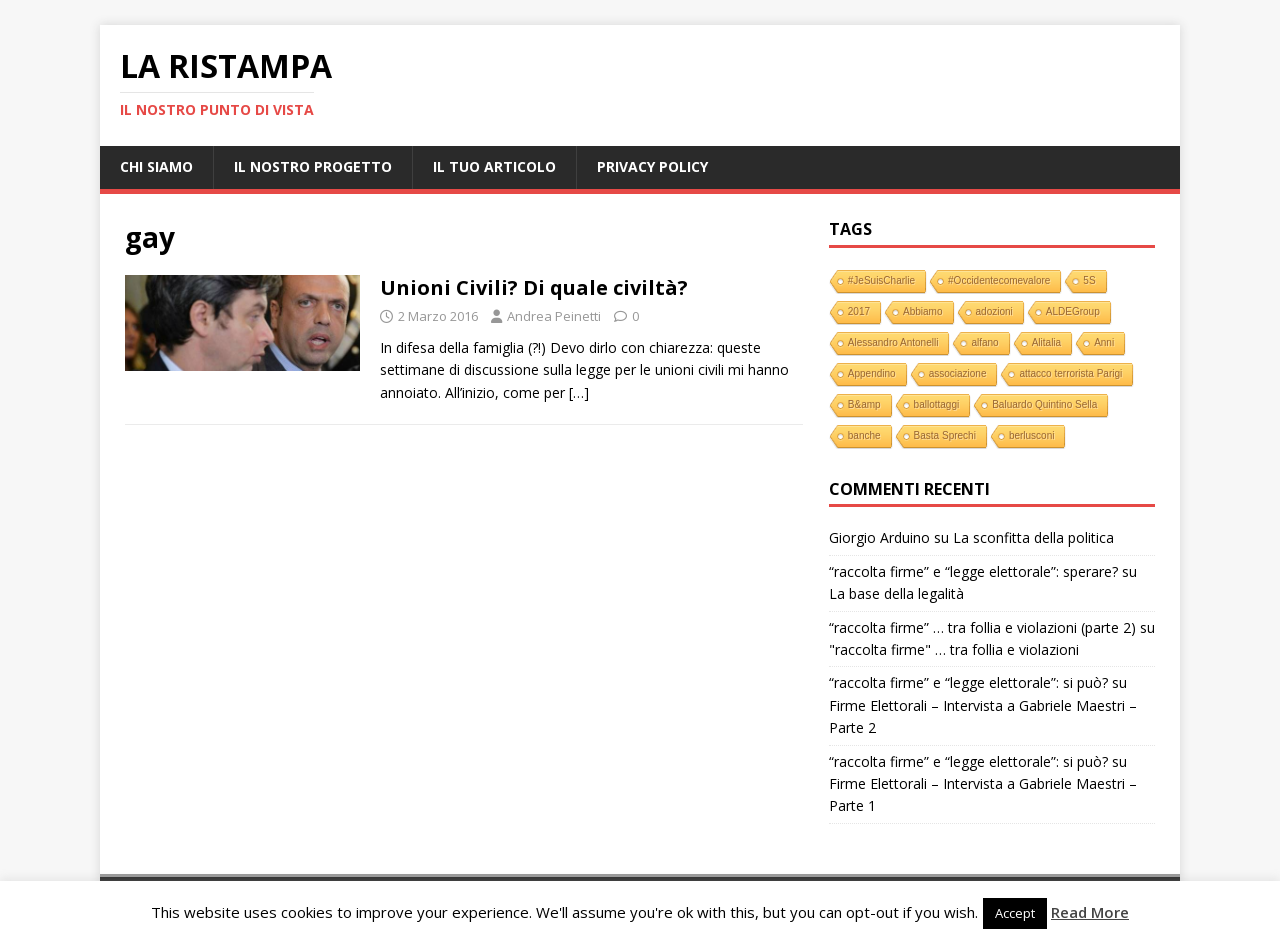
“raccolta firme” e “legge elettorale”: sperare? (973, 571)
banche (864, 435)
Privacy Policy (652, 166)
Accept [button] (1015, 913)
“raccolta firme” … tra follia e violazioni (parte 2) (982, 627)
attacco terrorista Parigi (1070, 373)
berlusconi (1032, 435)
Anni (1104, 342)
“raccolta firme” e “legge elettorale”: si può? (968, 682)
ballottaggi (937, 404)
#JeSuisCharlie (881, 280)
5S (1089, 280)
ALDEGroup (1073, 311)
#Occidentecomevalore (999, 280)
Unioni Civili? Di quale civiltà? (534, 287)
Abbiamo (922, 311)
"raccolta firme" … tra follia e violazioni (954, 649)
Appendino (872, 373)
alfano (984, 342)
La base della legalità (896, 593)
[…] (579, 392)
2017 (859, 311)
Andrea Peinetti (554, 316)
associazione (958, 373)
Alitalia (1046, 342)
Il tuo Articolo (494, 166)
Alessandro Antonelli (893, 342)
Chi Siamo (156, 166)
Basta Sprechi (945, 435)
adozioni (994, 311)
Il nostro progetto (313, 166)
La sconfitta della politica (1033, 537)
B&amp (864, 404)
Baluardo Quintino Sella (1044, 404)
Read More (1090, 912)
